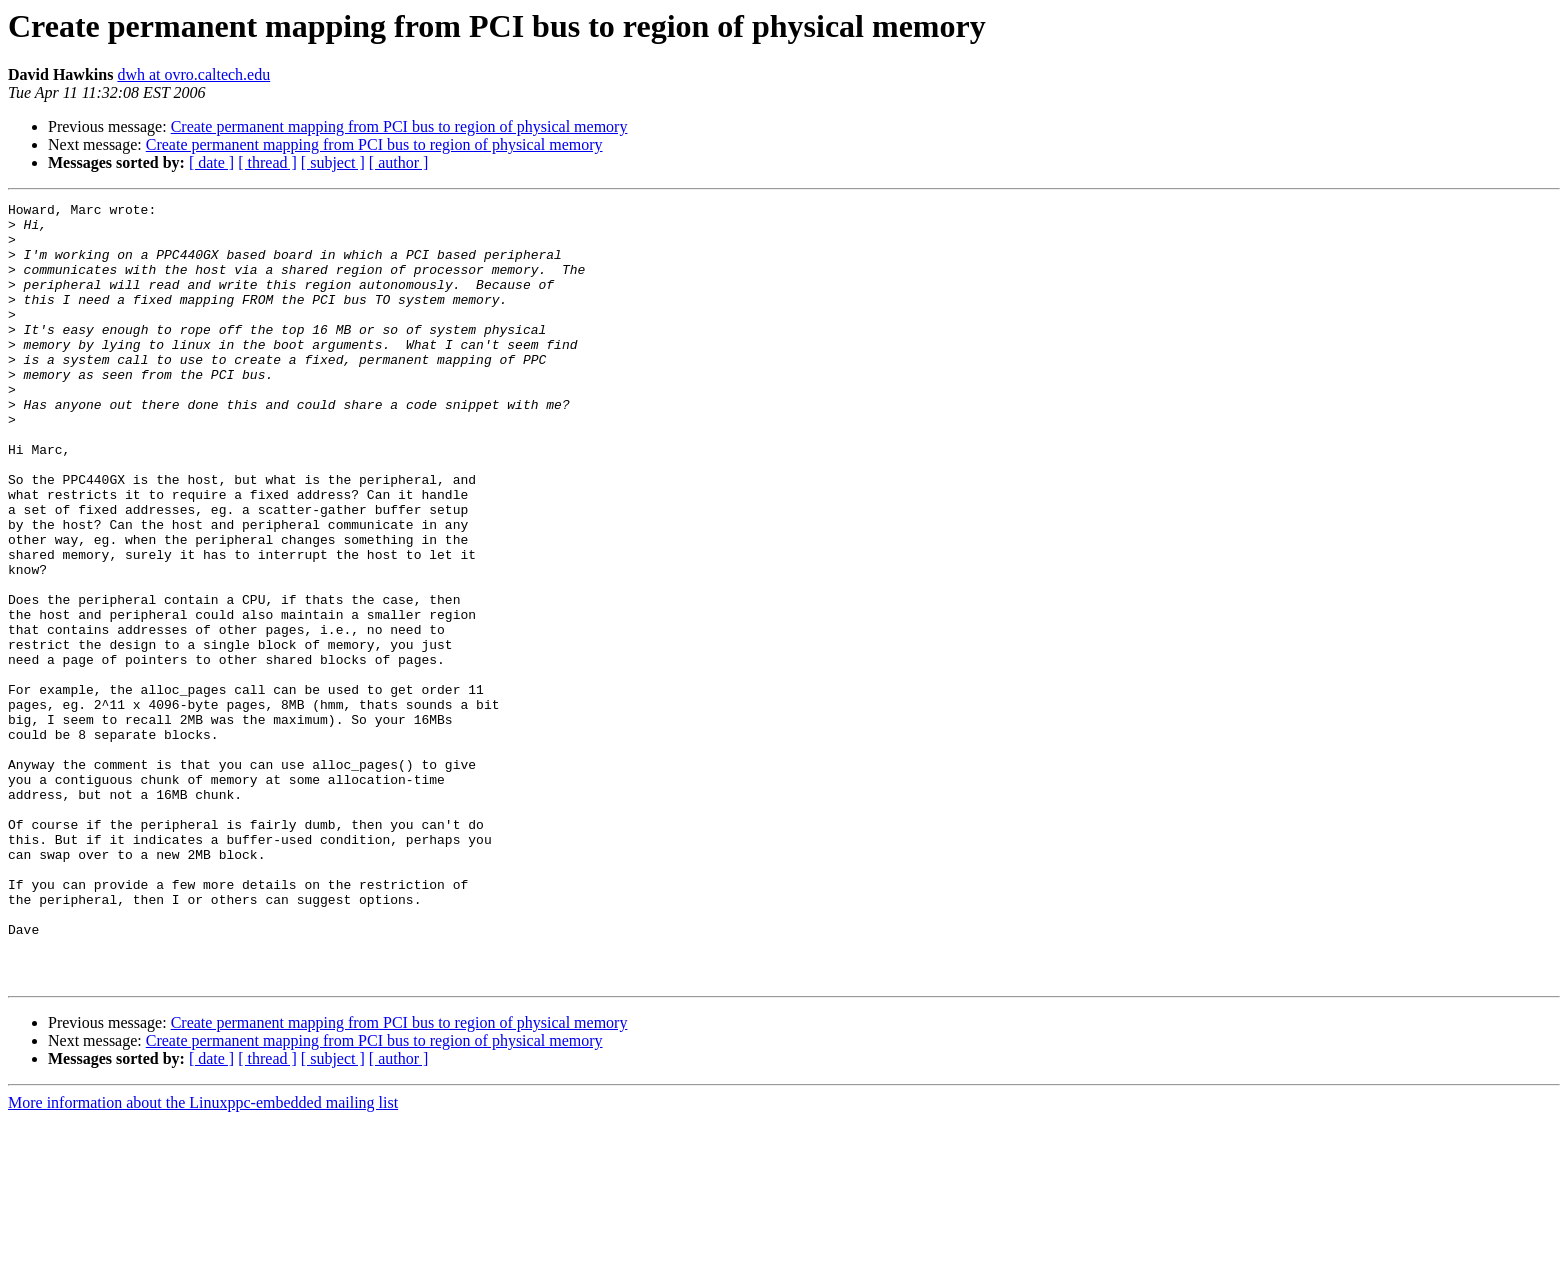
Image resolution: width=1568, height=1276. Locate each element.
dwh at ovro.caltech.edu (193, 74)
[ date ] (211, 162)
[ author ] (399, 162)
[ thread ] (267, 162)
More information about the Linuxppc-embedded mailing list (203, 1258)
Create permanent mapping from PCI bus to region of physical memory (399, 126)
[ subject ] (333, 162)
